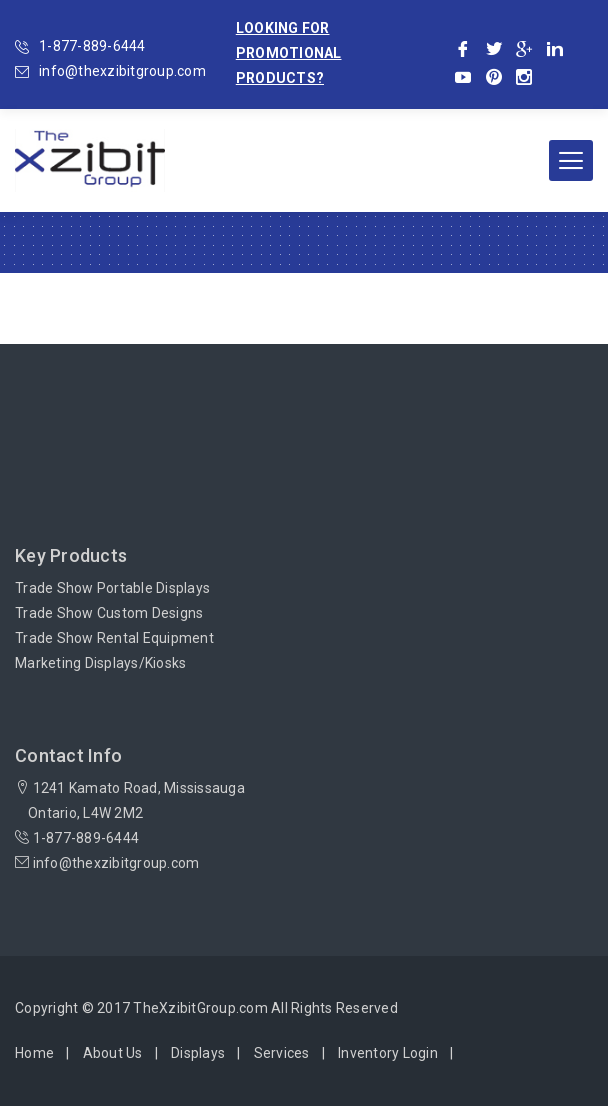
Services (282, 1053)
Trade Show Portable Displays (112, 588)
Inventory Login (388, 1053)
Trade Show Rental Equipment (114, 638)
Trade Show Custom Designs (109, 613)
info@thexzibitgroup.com (122, 71)
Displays (198, 1053)
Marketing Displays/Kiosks (100, 663)
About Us (113, 1053)
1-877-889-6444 (92, 46)
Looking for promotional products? (289, 53)
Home (34, 1053)
